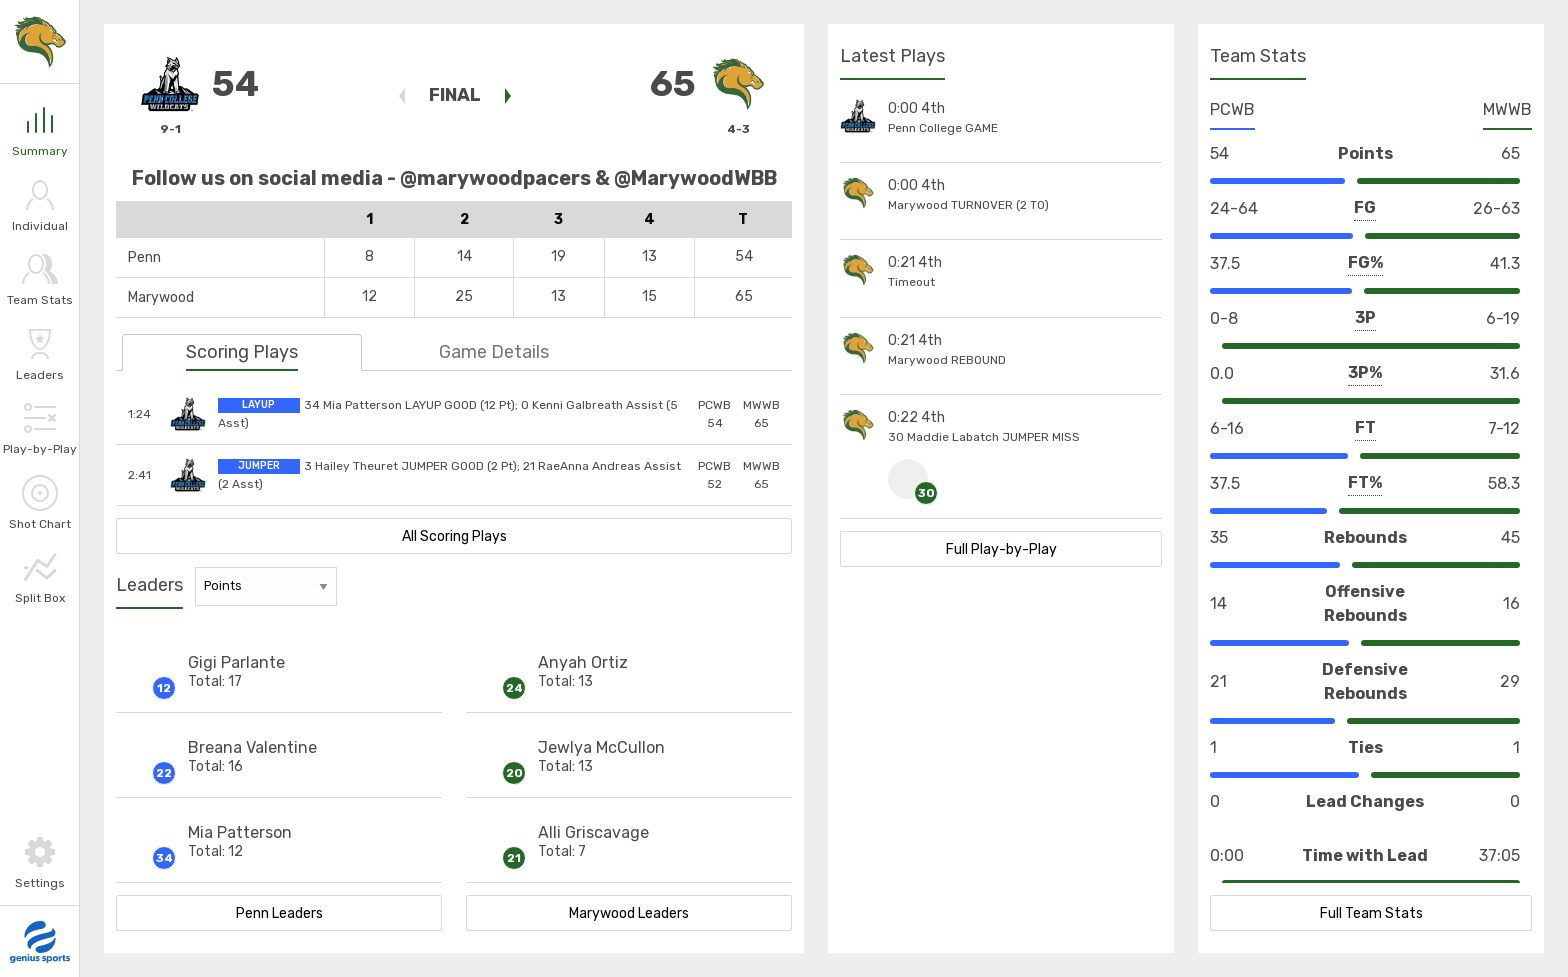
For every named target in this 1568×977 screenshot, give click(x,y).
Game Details (494, 352)
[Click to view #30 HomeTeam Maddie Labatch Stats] (910, 479)
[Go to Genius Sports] (40, 942)
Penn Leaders (279, 913)
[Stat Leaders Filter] (266, 586)
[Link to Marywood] (40, 42)
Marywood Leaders (629, 913)
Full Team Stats (1371, 913)
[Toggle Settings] (39, 862)
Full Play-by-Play (1001, 549)
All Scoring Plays (454, 536)
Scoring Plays (242, 352)
